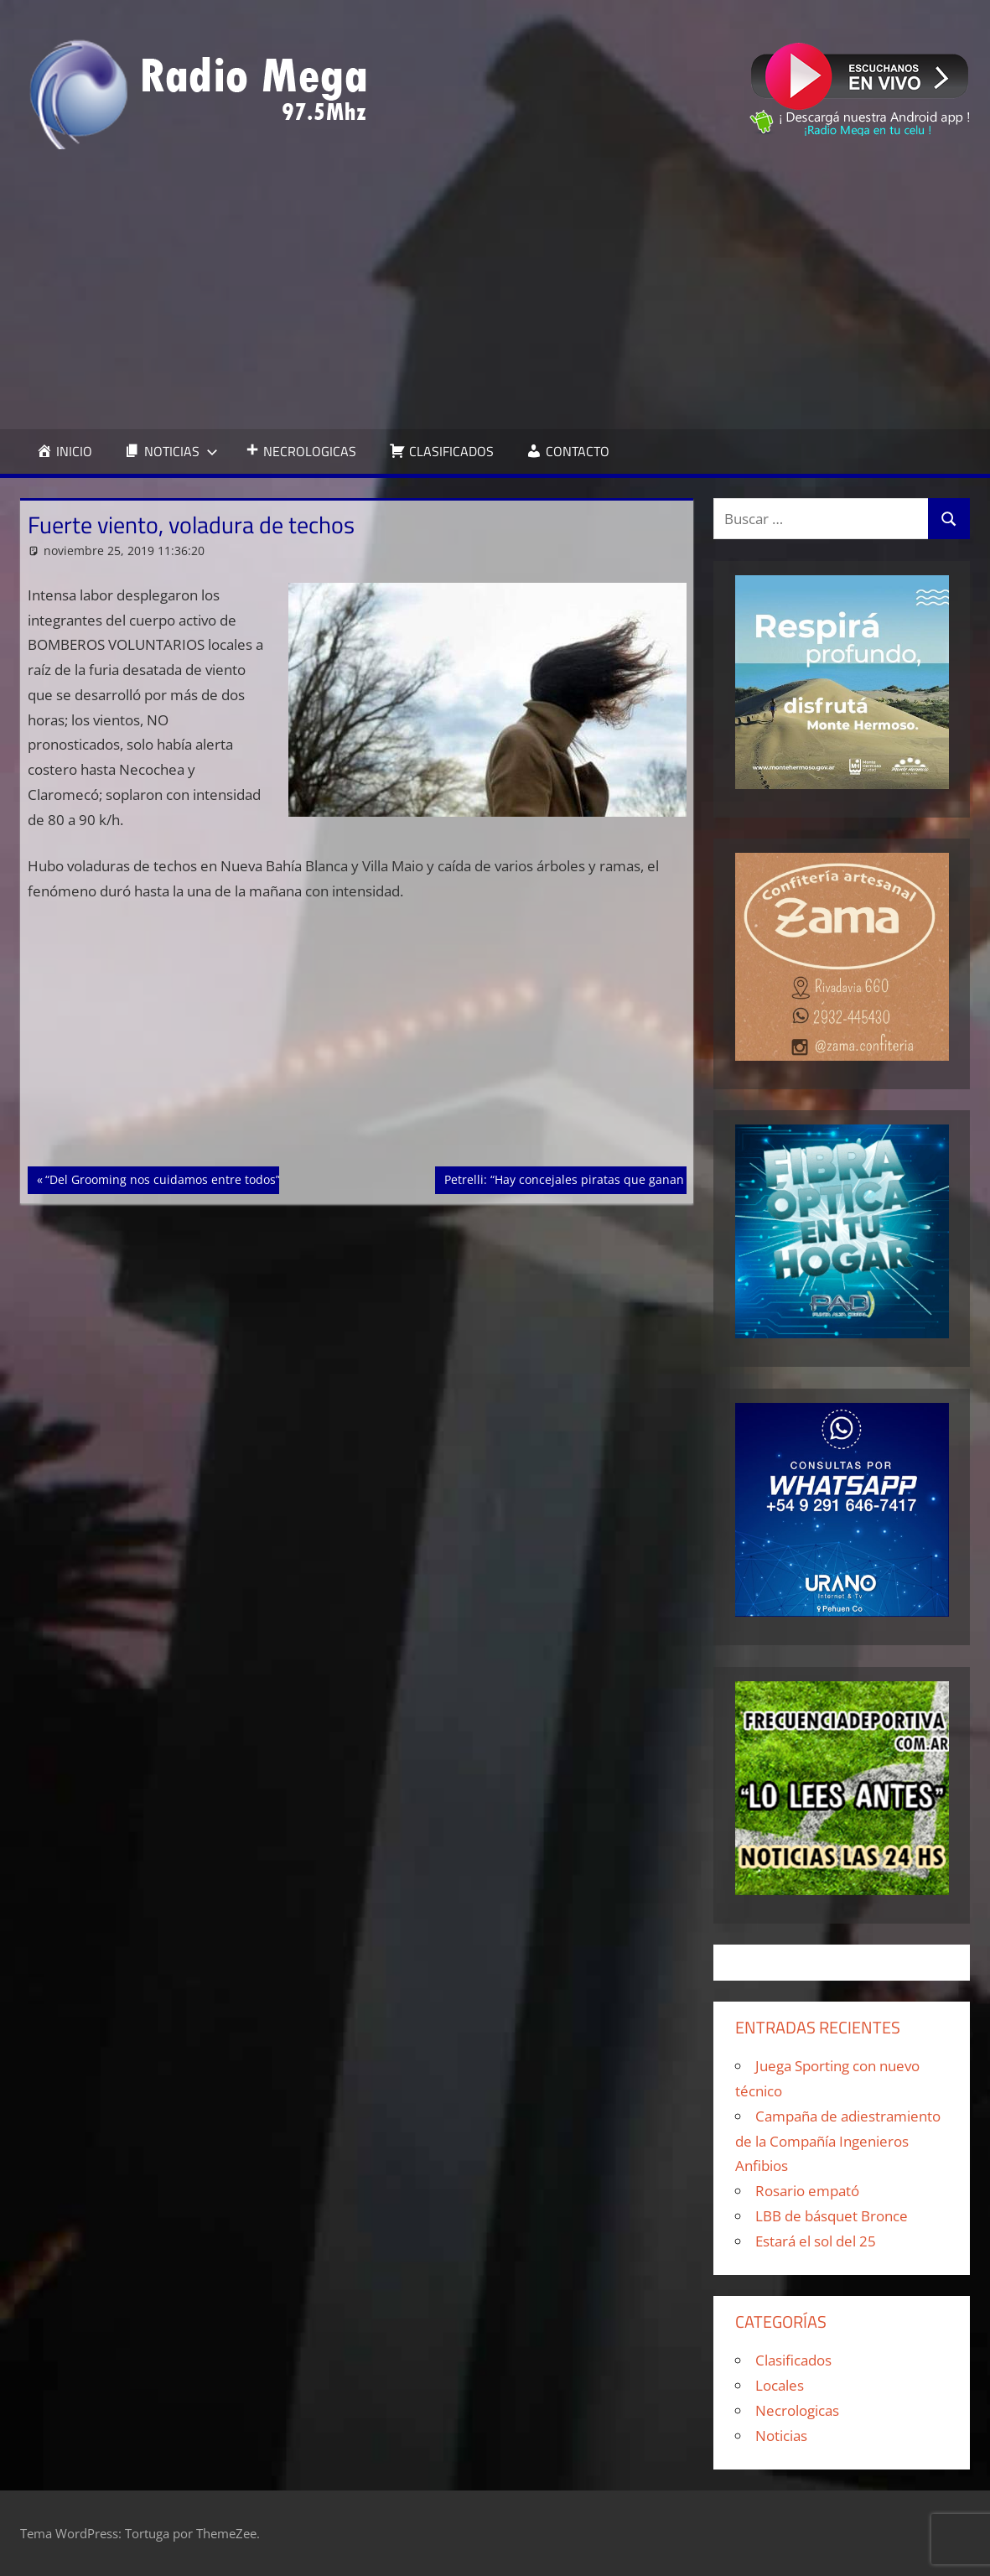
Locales (779, 2385)
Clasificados (793, 2360)
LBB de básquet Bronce (831, 2215)
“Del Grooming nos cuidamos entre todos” (162, 1178)
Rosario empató (807, 2190)
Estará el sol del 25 (815, 2241)
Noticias (781, 2435)
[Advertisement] (495, 289)
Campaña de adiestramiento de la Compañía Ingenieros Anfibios (838, 2141)
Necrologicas (797, 2410)
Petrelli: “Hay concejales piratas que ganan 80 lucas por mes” (615, 1178)
